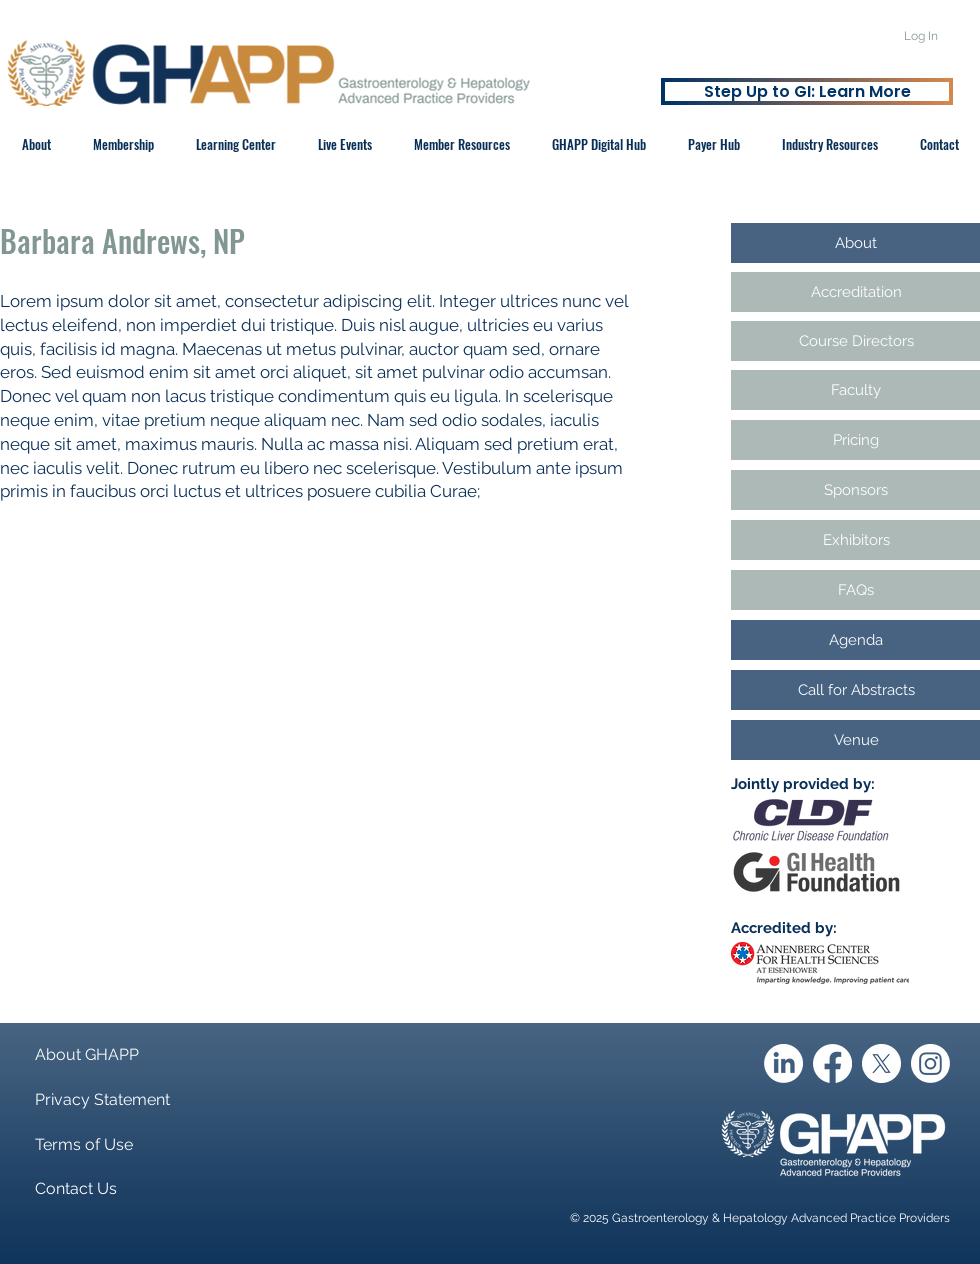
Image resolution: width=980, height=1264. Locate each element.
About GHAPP (87, 1054)
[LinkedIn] (783, 1063)
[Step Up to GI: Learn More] (807, 91)
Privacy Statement (102, 1099)
